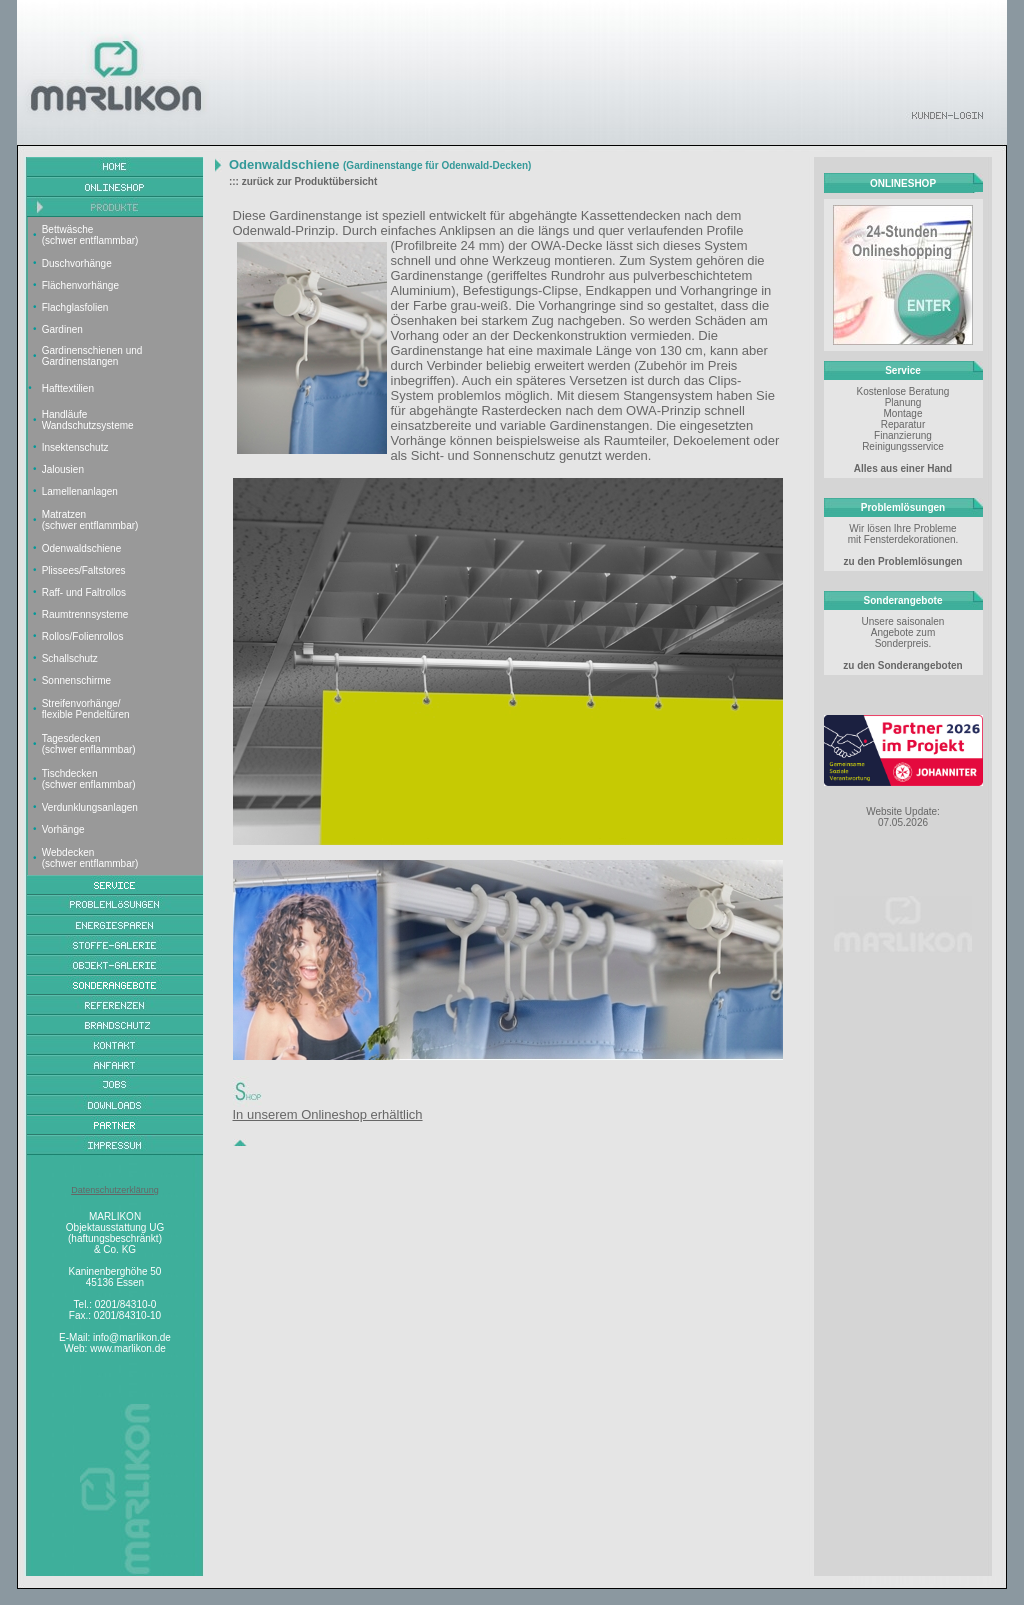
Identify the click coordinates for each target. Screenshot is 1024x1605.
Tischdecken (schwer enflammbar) (89, 779)
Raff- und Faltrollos (84, 592)
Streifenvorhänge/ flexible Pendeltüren (86, 709)
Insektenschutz (75, 447)
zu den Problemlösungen (903, 561)
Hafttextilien (68, 388)
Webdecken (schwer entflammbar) (90, 858)
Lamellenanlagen (80, 491)
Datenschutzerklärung (115, 1190)
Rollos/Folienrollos (83, 636)
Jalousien (63, 469)
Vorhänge (63, 829)
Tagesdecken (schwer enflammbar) (89, 744)
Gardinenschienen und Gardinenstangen (92, 356)
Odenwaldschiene (82, 548)
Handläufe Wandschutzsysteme (88, 420)
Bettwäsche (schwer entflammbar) (90, 235)
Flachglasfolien (75, 307)
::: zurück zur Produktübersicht (303, 181)
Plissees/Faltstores (84, 570)
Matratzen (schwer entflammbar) (90, 520)
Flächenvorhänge (80, 285)
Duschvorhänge (77, 263)
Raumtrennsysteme (85, 614)
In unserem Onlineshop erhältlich (328, 1114)
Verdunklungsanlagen (90, 807)
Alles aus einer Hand (903, 468)
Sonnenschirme (76, 680)
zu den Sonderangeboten (902, 665)
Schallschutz (70, 658)
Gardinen (62, 329)
